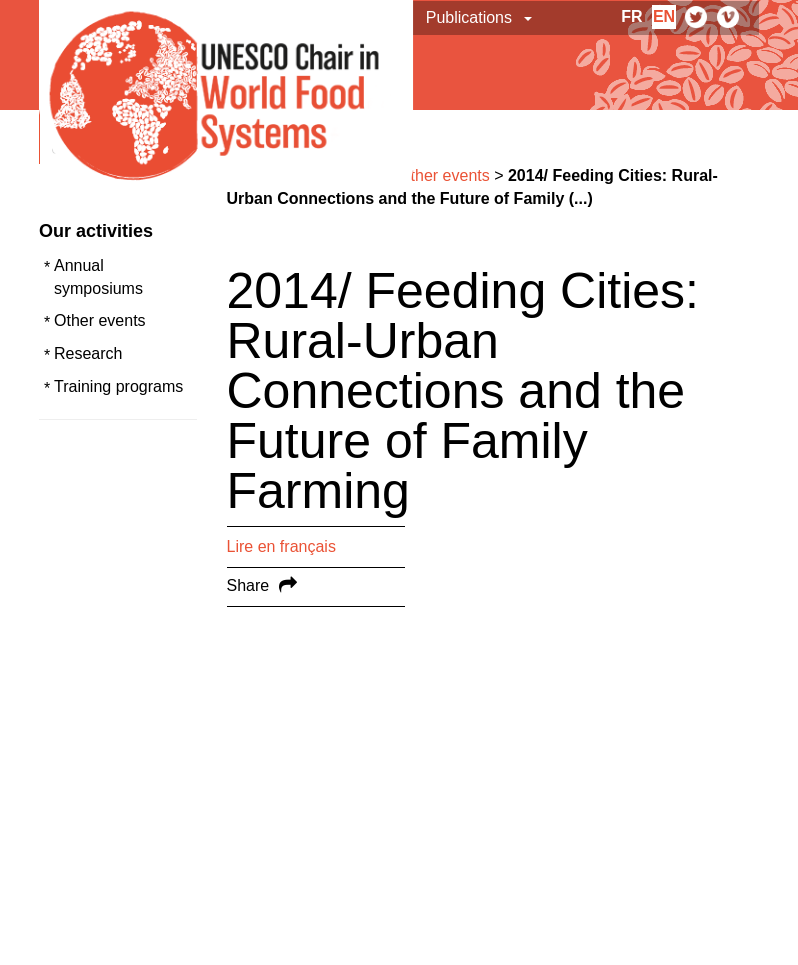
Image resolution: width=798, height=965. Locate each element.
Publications (469, 17)
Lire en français (281, 546)
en (664, 16)
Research (88, 353)
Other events (100, 320)
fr (631, 16)
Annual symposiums (98, 277)
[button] (529, 18)
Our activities (96, 231)
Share (248, 585)
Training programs (118, 386)
